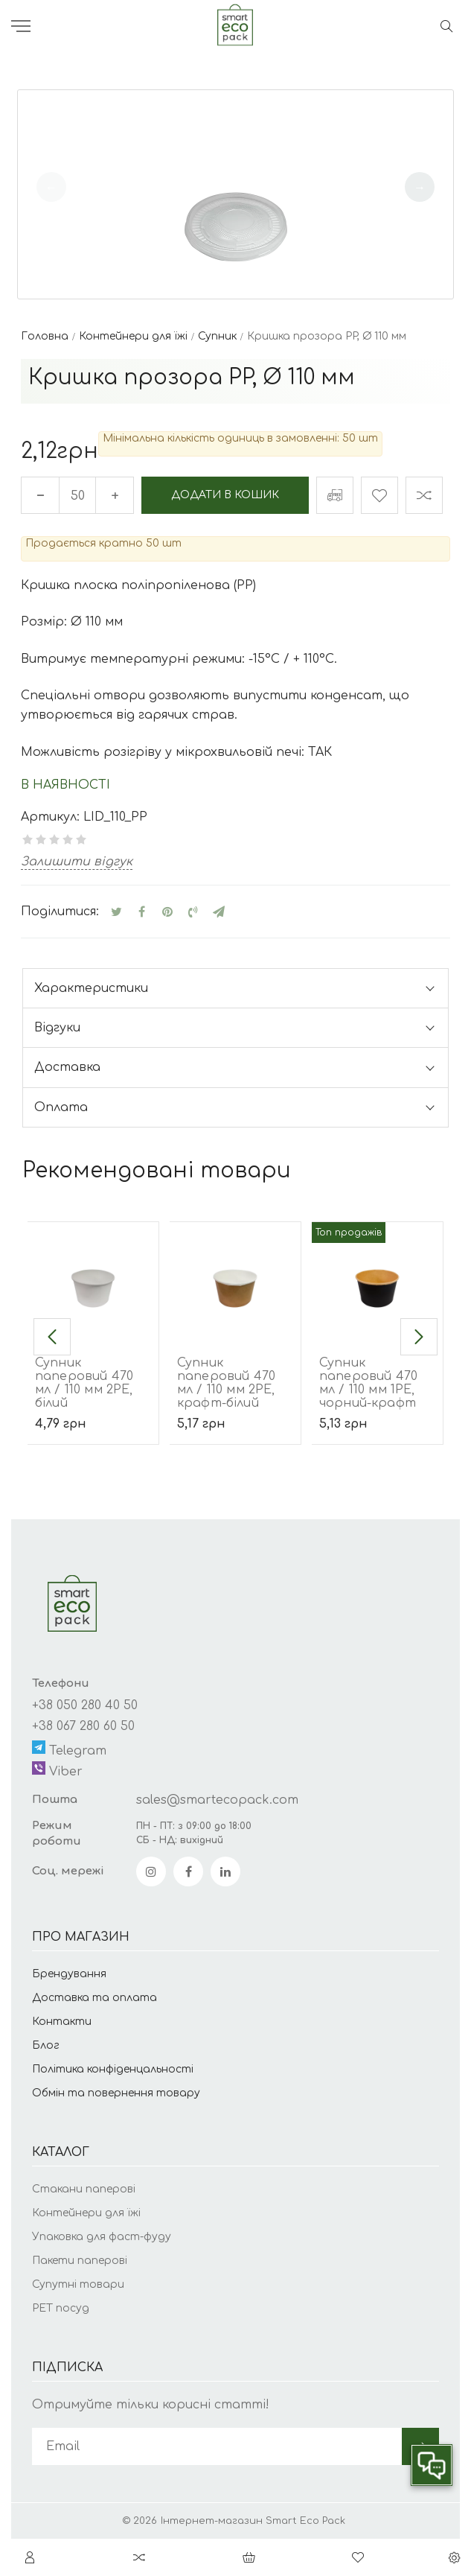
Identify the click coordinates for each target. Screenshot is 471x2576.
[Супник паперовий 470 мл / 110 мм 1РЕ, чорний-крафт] (377, 1278)
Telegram (69, 1749)
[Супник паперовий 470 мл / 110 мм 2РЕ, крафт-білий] (235, 1278)
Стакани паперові (83, 2189)
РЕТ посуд (60, 2308)
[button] (420, 187)
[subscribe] (217, 2446)
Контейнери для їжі (86, 2213)
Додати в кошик (225, 494)
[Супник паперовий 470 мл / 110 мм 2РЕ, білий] (93, 1278)
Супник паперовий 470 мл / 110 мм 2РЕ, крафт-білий (226, 1383)
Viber (57, 1769)
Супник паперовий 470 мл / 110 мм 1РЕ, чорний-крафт (368, 1383)
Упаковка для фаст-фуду (101, 2236)
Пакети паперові (79, 2260)
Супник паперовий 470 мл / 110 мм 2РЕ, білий (84, 1383)
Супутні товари (78, 2284)
